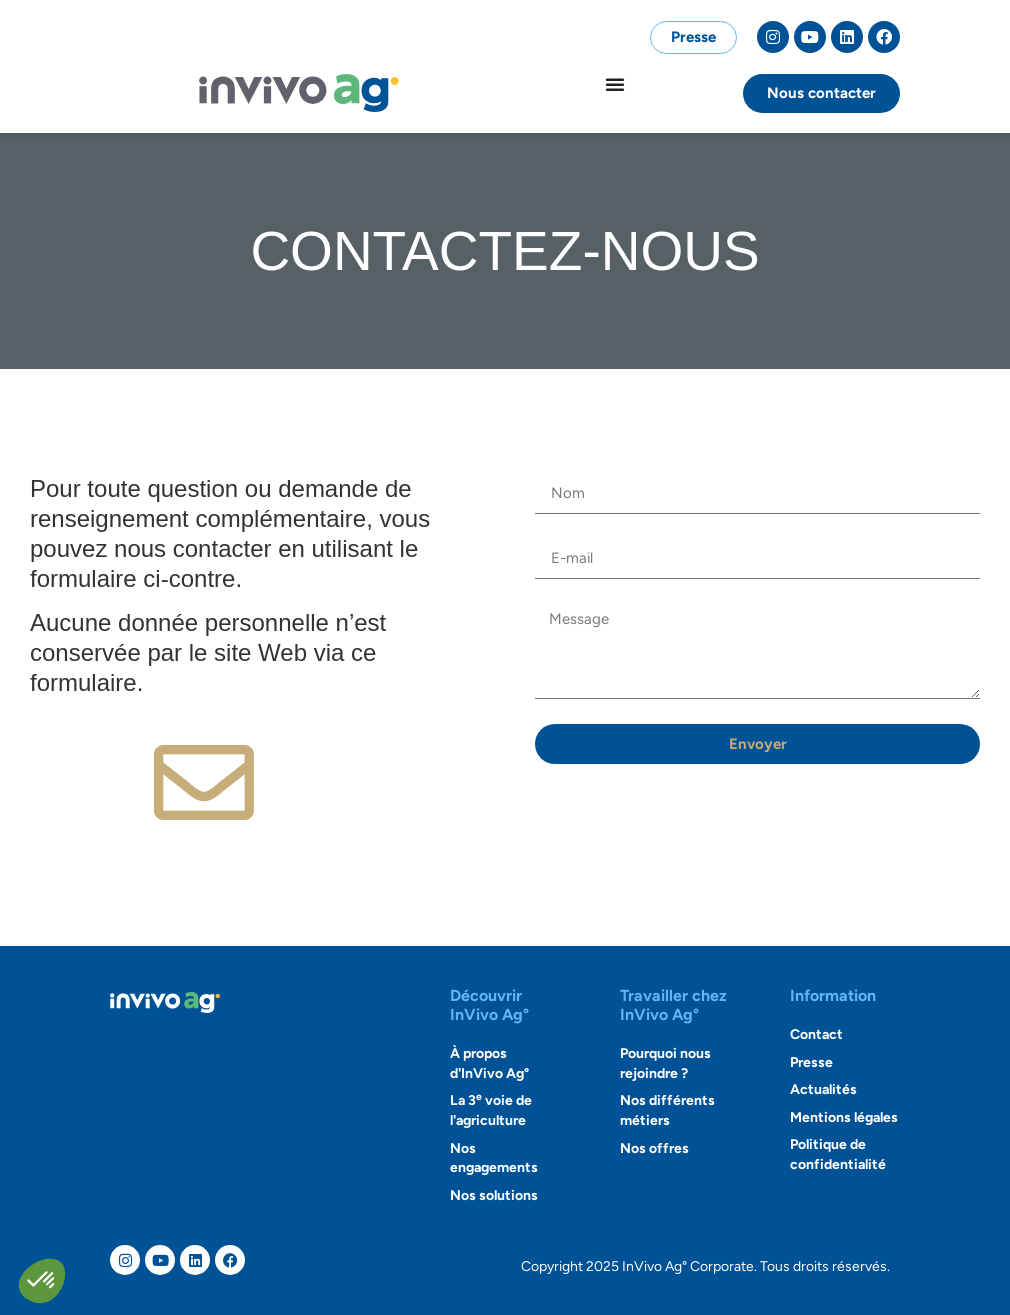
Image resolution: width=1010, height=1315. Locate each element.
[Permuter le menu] (615, 84)
